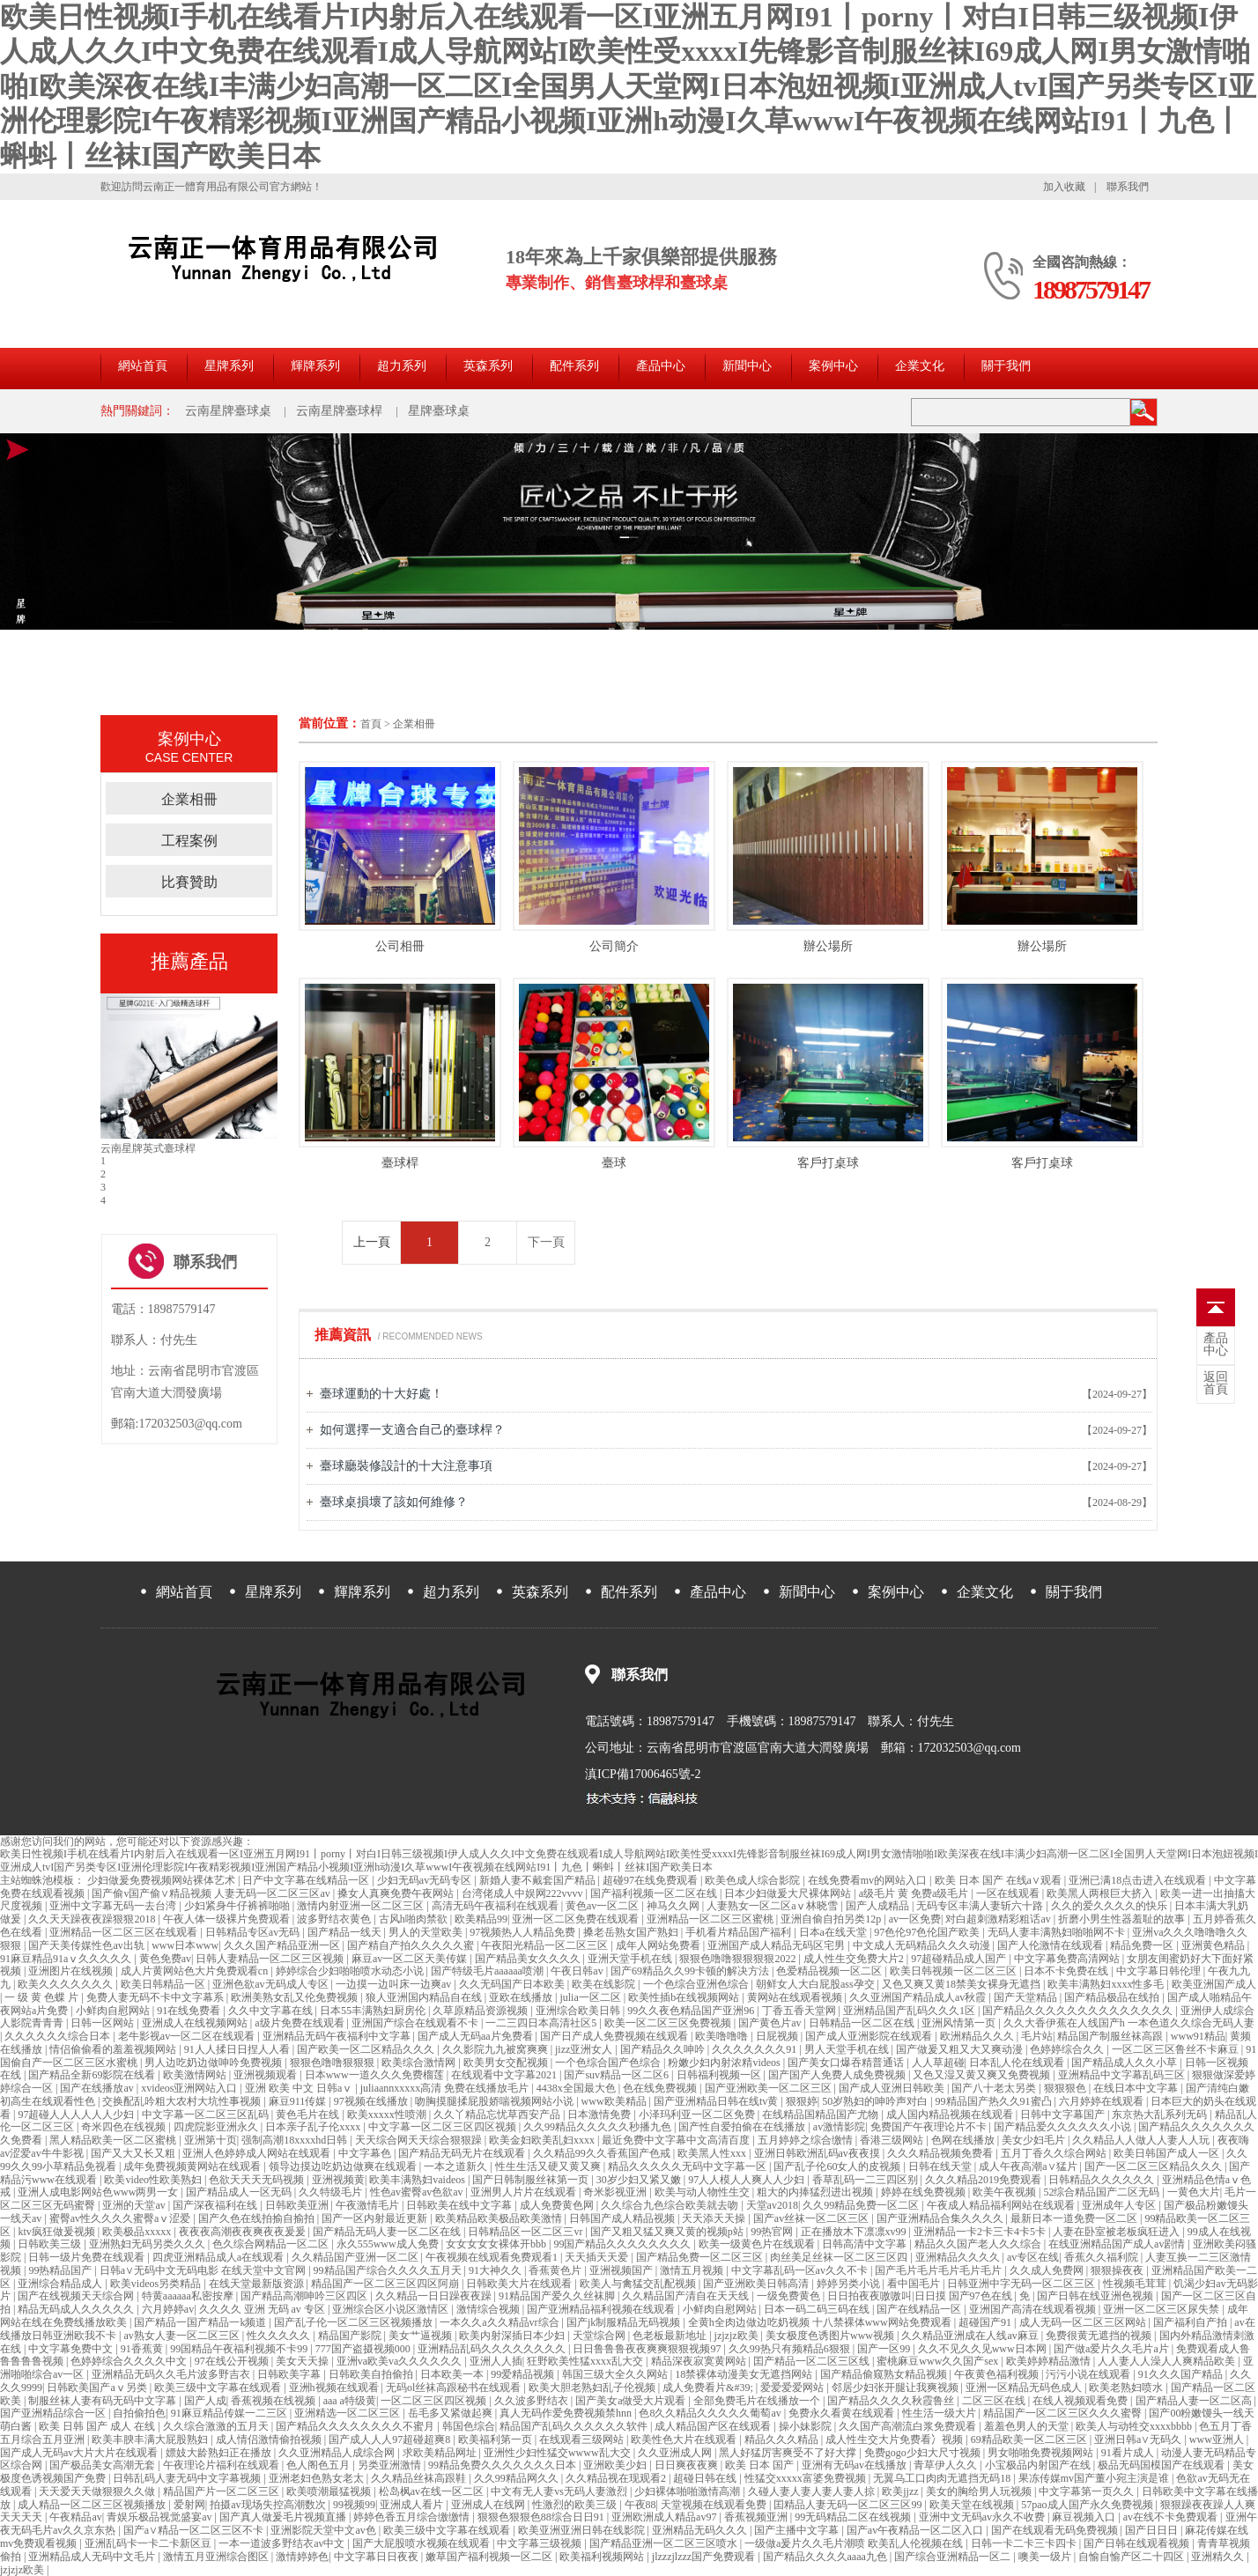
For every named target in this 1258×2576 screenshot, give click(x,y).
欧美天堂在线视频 (973, 2504)
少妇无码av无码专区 (425, 1880)
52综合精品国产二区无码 (1102, 2192)
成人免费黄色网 (558, 2205)
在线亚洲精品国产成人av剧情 (1118, 2244)
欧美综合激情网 (419, 2062)
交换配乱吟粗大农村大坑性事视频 (182, 2101)
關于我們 (1006, 366)
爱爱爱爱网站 (793, 2387)
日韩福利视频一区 (720, 2075)
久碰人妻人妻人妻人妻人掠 (812, 2491)
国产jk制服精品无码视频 (624, 2322)
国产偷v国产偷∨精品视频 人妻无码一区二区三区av (212, 1893)
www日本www (185, 1945)
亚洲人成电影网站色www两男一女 (99, 2192)
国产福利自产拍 (1191, 2322)
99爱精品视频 (524, 2374)
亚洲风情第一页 (959, 2023)
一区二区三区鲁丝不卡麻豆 (1176, 2049)
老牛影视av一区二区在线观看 (187, 2036)
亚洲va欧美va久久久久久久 (401, 2361)
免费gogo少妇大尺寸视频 (923, 2453)
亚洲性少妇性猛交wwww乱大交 (558, 2453)
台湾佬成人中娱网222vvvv (524, 1893)
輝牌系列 (315, 366)
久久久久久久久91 (755, 2049)
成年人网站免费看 (659, 1945)
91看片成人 (1129, 2453)
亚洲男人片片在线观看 (524, 2192)
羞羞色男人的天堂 (1027, 2426)
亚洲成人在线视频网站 (196, 2023)
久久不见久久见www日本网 (983, 2349)
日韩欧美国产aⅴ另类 (98, 2387)
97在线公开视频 (233, 2361)
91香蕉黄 (143, 2349)
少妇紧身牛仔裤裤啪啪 (238, 1906)
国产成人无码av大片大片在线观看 (80, 2453)
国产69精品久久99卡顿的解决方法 (691, 1971)
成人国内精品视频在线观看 (951, 2114)
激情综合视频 (489, 2309)
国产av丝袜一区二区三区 (812, 2218)
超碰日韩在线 (706, 2478)
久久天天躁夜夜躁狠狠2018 (93, 1919)
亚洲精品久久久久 (959, 2257)
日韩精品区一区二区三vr (526, 2231)
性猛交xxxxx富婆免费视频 (806, 2478)
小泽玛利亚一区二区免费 (698, 2114)
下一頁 (546, 1242)
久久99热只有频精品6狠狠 (791, 2349)
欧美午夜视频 (1006, 2192)
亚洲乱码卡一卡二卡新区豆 (149, 2543)
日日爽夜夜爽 (688, 2465)
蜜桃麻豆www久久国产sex (939, 2361)
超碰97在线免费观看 (651, 1880)
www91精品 (1198, 2036)
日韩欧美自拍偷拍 (372, 2374)
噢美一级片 (1046, 2556)
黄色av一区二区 (603, 1906)
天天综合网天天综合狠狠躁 (420, 2140)
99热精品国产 (61, 2270)
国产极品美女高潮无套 (103, 2465)
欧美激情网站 (196, 2075)
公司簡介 (614, 946)
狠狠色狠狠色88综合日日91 (542, 2517)
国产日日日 (1152, 2530)
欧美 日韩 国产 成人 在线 (98, 2426)
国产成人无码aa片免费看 (477, 2036)
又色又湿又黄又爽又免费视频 (983, 2075)
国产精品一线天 (345, 1932)
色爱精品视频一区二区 (830, 1971)
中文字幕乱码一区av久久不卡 (800, 2270)
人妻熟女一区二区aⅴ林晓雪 (773, 1906)
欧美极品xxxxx (138, 2231)
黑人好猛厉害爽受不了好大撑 (789, 2453)
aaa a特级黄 (349, 2401)
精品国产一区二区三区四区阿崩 (386, 2283)
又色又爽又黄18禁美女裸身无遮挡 (962, 1984)
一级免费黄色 (790, 2296)
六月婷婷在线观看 (1102, 2101)
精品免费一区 (1143, 1945)
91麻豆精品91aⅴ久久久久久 (67, 1958)
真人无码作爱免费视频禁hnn (567, 2413)
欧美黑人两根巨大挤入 (1101, 1893)
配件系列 (574, 366)
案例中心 (833, 366)
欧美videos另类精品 (157, 2283)
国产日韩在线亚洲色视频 (1096, 2296)
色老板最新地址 (671, 2335)
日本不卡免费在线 (1067, 1971)
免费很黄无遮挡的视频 (1100, 2335)
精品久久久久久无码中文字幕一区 (688, 2166)
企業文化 (919, 366)
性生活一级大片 (940, 2413)
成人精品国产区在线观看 (714, 2426)
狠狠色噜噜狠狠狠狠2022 (738, 1958)
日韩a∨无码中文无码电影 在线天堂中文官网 (204, 2270)
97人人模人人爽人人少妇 (747, 2180)
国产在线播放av (98, 2088)
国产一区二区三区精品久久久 (1154, 2166)
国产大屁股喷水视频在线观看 (422, 2543)
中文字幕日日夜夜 (377, 2556)
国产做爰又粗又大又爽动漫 (960, 2049)
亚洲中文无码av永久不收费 (983, 2517)
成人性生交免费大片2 (854, 1958)
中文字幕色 (366, 2153)
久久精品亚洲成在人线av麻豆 (970, 2335)
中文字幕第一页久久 (1087, 2491)
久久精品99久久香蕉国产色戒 (603, 2153)
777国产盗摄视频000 (364, 2349)
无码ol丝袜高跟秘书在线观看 (454, 2387)
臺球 (614, 1163)
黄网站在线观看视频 (796, 1997)
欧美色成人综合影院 (754, 1880)
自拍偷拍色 (139, 2413)
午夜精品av (75, 2517)
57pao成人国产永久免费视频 (1088, 2504)
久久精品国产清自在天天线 (686, 2296)
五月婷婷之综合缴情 (806, 2140)
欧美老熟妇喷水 (1127, 2387)
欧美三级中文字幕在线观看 (219, 2387)
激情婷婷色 (302, 2556)
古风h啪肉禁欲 (414, 1919)
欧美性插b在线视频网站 (685, 1997)
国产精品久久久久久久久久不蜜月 (356, 2426)
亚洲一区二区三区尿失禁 (1162, 2309)
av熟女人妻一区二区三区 (182, 2335)
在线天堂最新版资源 (258, 2283)
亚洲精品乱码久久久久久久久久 (493, 2349)
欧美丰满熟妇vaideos (418, 2180)
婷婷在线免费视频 (924, 2192)
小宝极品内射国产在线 (1039, 2465)
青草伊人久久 (947, 2465)
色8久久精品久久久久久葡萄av (711, 2413)
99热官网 (773, 2231)
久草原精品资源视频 (481, 2010)
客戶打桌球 (828, 1163)
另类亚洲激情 (391, 2465)
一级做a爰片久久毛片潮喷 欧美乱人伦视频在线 (855, 2543)
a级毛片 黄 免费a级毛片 (915, 1893)
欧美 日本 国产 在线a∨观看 (999, 1880)
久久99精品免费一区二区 (862, 2205)
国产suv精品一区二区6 (617, 2075)
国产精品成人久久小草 (1125, 2062)
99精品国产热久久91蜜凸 (995, 2101)
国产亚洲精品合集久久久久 (941, 2218)
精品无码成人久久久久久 (77, 2309)
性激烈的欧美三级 (575, 2504)
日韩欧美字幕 (290, 2374)
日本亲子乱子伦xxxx (314, 2127)
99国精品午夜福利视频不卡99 (240, 2349)
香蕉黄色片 (556, 2270)
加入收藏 (1064, 187)
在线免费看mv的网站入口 (868, 1880)
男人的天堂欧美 (426, 1932)
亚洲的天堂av (134, 2205)
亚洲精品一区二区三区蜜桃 (711, 1919)
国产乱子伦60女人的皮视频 (838, 2166)
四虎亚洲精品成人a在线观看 (219, 2257)
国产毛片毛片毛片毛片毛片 (939, 2270)
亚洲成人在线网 (489, 2504)
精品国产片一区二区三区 (222, 2491)
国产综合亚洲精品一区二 (953, 2556)
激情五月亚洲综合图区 (217, 2556)
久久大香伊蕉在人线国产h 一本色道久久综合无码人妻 (1128, 2023)
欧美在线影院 (605, 1984)
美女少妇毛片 (1035, 2140)
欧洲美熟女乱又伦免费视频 (295, 1997)
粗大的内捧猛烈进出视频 (816, 2192)
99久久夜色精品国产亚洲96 (692, 2010)
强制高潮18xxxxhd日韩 (295, 2140)
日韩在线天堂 (941, 2166)
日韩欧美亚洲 (298, 2205)
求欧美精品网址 (441, 2453)
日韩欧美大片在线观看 (520, 2283)
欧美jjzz (901, 2491)
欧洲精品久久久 (978, 2036)
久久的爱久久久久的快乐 (1110, 1906)
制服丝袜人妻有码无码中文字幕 (103, 2401)
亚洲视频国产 (622, 2270)
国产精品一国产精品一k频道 (201, 2322)
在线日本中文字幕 (1136, 2088)
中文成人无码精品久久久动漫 (923, 1945)
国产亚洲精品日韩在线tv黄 (717, 2101)
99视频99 (354, 2504)
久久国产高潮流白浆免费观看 (909, 2426)
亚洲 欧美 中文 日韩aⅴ (300, 2088)
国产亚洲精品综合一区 (54, 2413)
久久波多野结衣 (532, 2401)
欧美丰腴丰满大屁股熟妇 (151, 2439)
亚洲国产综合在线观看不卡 (416, 2023)
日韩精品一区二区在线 (863, 2023)
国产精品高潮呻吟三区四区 (305, 2296)
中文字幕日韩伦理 (1159, 1971)
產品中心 (660, 366)
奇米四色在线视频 (124, 2127)
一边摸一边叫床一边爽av (395, 1984)
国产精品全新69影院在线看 (93, 2075)
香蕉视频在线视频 (274, 2401)
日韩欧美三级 (51, 2244)
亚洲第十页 (210, 2140)
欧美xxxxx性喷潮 (388, 2114)
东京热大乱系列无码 (1161, 2114)
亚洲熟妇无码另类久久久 (148, 2244)
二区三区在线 (995, 2401)
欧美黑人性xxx (713, 2153)
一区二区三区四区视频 (435, 2401)
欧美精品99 (481, 1919)
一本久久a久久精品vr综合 (500, 2322)
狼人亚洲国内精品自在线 (425, 1997)
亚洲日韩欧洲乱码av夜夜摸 (818, 2153)
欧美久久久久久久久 (66, 1984)
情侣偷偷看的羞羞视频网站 (114, 2049)
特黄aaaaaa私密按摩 (189, 2296)
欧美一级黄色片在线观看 (758, 2244)
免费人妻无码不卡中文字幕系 (156, 1997)
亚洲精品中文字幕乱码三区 (1123, 2075)
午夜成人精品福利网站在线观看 (1002, 2205)
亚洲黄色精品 (1214, 1945)
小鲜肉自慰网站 (114, 2010)
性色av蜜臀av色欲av (418, 2192)
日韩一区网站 (103, 2023)
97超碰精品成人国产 (960, 1958)
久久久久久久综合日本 (58, 2036)
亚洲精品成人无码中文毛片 (93, 2556)
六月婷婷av (168, 2309)
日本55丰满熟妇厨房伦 (374, 2010)
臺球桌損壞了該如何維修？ (394, 1502)
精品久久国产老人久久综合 (979, 2244)
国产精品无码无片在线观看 (463, 2153)
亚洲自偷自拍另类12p (832, 1919)
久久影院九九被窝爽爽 (496, 2049)
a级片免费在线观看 (300, 2023)
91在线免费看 (190, 2010)
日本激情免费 (600, 2114)
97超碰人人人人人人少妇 (77, 2114)
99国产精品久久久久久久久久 (623, 2244)
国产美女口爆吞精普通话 (847, 2062)
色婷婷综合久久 (1068, 2049)
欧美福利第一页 (496, 2439)
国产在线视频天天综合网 (77, 2296)
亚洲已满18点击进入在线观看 (1139, 1880)
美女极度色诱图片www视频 (831, 2335)
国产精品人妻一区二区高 (1195, 2401)
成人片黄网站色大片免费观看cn (195, 1971)
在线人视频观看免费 (1081, 2401)
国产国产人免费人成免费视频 (838, 2075)
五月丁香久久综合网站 (1055, 2153)
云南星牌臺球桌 (228, 410)
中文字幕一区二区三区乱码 (206, 2114)
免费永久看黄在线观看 (842, 2413)
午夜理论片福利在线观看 (222, 2465)
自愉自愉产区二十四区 (1132, 2556)
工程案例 (189, 840)
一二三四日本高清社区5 (542, 2023)
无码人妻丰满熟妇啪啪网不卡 (1058, 1932)
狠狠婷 (802, 2101)
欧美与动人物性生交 (703, 2192)
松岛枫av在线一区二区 (432, 2491)
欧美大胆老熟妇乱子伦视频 (593, 2387)
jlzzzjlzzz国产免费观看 (705, 2556)
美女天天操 (303, 2361)
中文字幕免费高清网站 (1068, 1958)
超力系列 (401, 366)
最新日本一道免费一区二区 (1075, 2218)
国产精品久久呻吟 (663, 2049)
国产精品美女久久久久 (529, 1958)
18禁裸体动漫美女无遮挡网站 (745, 2374)
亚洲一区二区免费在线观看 (576, 1919)
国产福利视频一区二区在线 (655, 1893)
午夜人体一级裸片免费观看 (227, 1919)
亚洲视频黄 (338, 2180)
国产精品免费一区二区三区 (701, 2257)
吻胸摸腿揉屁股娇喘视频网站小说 (495, 2101)
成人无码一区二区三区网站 (1084, 2322)
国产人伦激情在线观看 (1051, 1945)
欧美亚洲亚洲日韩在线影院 (583, 2530)
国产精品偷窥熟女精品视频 (885, 2374)
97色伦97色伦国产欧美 (928, 1932)
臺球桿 (399, 1163)
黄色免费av (165, 1958)
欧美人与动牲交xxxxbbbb (1135, 2426)
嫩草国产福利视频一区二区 (490, 2556)
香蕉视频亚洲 (757, 2517)
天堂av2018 (772, 2205)
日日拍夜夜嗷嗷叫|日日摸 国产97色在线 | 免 (929, 2296)
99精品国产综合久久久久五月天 (389, 2270)
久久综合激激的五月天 (217, 2426)
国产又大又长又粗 (134, 2153)
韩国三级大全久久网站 (616, 2374)
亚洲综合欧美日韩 (579, 2010)
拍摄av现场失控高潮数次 (269, 2504)
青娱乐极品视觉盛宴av (160, 2517)
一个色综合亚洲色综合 (697, 1984)
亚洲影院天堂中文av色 (324, 2530)
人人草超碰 (938, 2062)
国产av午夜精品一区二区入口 (916, 2530)
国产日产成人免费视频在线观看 (615, 2036)
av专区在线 (1033, 2257)
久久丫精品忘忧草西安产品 (498, 2114)
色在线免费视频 (661, 2088)
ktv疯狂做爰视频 (57, 2231)
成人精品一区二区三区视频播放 (93, 2504)
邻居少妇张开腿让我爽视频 (896, 2387)
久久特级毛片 (332, 2192)
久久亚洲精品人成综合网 (337, 2453)
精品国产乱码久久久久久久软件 (575, 2426)
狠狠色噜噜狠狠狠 (333, 2062)
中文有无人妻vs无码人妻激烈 (560, 2491)
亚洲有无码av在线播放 (855, 2465)
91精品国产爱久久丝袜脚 (558, 2296)
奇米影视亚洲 (616, 2192)
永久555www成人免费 (389, 2244)
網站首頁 (142, 366)
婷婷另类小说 (850, 2283)
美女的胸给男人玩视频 (980, 2491)
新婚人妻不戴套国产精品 (538, 1880)
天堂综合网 (600, 2335)
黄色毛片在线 (309, 2114)
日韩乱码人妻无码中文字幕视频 (188, 2478)
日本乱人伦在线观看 (1018, 2062)
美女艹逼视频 (421, 2335)
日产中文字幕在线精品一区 (307, 1880)
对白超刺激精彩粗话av (999, 1919)
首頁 (370, 724)
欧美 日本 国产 (760, 2465)
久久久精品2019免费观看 (984, 2180)
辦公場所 (828, 946)
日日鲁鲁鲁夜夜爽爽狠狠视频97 (648, 2349)
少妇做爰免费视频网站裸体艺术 (162, 1880)
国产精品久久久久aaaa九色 (826, 2556)
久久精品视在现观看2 (617, 2478)
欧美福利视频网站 (603, 2556)
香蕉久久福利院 (1102, 2257)
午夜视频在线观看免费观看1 (493, 2257)
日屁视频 (778, 2036)
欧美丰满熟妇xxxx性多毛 (1106, 1984)
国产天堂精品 (1027, 1997)
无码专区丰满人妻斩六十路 (981, 1906)
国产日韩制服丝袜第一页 (531, 2180)
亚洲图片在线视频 (71, 1971)
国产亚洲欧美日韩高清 (757, 2283)
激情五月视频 (693, 2270)
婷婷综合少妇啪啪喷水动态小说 (351, 1971)
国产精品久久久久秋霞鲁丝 (892, 2401)
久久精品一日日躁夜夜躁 (434, 2296)
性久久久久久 (280, 2335)
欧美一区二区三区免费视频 (669, 2023)
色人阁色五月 (319, 2465)
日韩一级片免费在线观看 (87, 2257)
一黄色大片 (1193, 2192)
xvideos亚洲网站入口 (190, 2088)
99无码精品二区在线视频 (854, 2517)
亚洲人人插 (496, 2361)
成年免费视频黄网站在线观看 (193, 2166)
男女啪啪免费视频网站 (1042, 2453)
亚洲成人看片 (413, 2504)
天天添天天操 (715, 2218)
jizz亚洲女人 (585, 2049)
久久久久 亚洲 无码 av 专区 (263, 2309)
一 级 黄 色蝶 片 (42, 1997)
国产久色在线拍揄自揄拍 (257, 2218)
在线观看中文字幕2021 (505, 2075)
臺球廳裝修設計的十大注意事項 (406, 1466)
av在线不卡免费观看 (1171, 2517)
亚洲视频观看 (266, 2075)
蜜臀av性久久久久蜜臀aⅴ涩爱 (121, 2218)
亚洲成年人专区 (1120, 2205)
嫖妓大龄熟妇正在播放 (220, 2453)
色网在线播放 (964, 2140)
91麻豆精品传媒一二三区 (230, 2413)
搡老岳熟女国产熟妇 (632, 1932)
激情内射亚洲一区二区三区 (361, 1906)
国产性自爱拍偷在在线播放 (743, 2127)
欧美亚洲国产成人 (1214, 1984)
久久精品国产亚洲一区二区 (356, 2257)
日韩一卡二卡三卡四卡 (1025, 2543)
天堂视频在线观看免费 (715, 2504)
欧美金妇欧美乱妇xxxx (543, 2140)
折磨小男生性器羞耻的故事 (1123, 1919)
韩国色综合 (468, 2426)
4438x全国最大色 (577, 2088)
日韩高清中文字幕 (865, 2244)
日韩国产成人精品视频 (623, 2218)
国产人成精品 (879, 1906)
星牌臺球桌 (439, 410)
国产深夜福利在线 (216, 2205)
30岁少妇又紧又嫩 (640, 2180)
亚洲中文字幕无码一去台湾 (114, 1906)
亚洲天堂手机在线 (631, 1958)
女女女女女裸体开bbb (497, 2244)
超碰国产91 (986, 2322)
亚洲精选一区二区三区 (348, 2413)
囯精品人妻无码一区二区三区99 (848, 2504)
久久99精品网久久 (517, 2478)
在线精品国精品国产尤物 (821, 2114)
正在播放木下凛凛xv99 (855, 2231)
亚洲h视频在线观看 (335, 2387)
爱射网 (189, 2504)
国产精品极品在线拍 (1113, 1997)
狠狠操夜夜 (1118, 2270)
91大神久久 (496, 2270)
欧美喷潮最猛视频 (330, 2491)
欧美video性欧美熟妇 (154, 2180)
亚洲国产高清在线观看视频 (1034, 2309)
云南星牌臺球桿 (339, 410)
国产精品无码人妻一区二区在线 (388, 2231)
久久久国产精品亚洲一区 (283, 1945)
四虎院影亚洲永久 (217, 2127)
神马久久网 (674, 1906)
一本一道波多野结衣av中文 (282, 2543)
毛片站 (1037, 2036)
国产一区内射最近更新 (376, 2218)
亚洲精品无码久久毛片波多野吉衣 (172, 2374)
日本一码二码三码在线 (818, 2309)
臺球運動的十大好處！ (381, 1393)
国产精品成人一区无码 (240, 2192)
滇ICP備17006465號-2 (642, 1774)
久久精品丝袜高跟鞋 (420, 2478)
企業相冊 (414, 724)
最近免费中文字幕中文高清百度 (677, 2140)
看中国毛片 (915, 2283)
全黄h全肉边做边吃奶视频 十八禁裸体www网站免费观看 (821, 2322)
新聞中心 (747, 366)
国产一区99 (885, 2349)
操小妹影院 (806, 2426)
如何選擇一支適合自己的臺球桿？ (412, 1429)
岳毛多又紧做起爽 (451, 2413)
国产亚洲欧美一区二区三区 (769, 2088)
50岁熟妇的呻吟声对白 (876, 2101)
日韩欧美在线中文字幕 (460, 2205)
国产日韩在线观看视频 (1138, 2543)
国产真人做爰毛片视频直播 (284, 2517)
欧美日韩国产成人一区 (1168, 2153)
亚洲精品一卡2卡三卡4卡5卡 (981, 2231)
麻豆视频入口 (1085, 2517)
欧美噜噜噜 (723, 2036)
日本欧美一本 (453, 2374)
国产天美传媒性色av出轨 (87, 1945)
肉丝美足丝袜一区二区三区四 (840, 2257)
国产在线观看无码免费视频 (1056, 2530)
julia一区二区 (591, 1997)
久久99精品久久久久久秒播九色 (598, 2127)
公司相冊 (400, 946)
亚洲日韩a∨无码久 (1139, 2439)
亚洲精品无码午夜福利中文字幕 (338, 2036)
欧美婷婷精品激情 (1049, 2361)
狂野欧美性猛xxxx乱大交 (586, 2361)
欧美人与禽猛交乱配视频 (639, 2283)
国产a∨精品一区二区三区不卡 (194, 2530)
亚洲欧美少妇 (616, 2465)
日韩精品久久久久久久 (1102, 2180)
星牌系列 (229, 366)
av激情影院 (839, 2127)
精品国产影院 (351, 2335)
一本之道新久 (457, 2166)
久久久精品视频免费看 (941, 2153)
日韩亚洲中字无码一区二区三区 (1022, 2283)
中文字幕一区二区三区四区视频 (443, 2127)
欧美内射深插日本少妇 (513, 2335)
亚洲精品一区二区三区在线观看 (124, 1932)
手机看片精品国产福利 (739, 1932)
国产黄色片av (770, 2023)
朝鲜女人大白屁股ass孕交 (816, 1984)
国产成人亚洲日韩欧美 (893, 2088)
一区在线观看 (1009, 1893)
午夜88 (640, 2504)
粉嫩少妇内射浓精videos (725, 2062)
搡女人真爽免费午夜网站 (396, 1893)
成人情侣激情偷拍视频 (270, 2439)
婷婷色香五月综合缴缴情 (412, 2517)
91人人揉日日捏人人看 (238, 2049)
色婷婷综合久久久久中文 (129, 2361)
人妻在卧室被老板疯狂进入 (1117, 2231)
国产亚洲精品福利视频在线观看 (602, 2309)
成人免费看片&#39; (709, 2387)
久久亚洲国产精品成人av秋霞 (918, 1997)
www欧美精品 (615, 2101)
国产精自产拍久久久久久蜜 (412, 1945)
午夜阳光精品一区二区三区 (545, 1945)
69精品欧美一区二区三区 (1030, 2439)
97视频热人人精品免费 (524, 1932)
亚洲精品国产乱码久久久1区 (910, 2010)
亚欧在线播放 (522, 1997)
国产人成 (205, 2401)
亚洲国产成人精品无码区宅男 (777, 1945)
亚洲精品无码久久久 (701, 2530)
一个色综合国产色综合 (609, 2062)
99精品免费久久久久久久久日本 (503, 2465)
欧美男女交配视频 (507, 2062)
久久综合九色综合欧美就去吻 (671, 2205)
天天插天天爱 (598, 2257)
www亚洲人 (1218, 2439)
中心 (1215, 1344)
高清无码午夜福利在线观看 (496, 1906)
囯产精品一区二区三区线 (812, 2361)
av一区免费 (915, 1919)
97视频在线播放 (372, 2101)
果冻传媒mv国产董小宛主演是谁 (1095, 2478)
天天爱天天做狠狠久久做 (98, 2491)
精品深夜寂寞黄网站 (700, 2361)
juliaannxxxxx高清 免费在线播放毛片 (446, 2088)
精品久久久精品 (782, 2439)
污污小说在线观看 (1089, 2374)
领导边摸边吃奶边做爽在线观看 (344, 2166)
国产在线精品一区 (920, 2309)
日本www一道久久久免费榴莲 (376, 2075)
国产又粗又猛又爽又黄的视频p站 (668, 2231)
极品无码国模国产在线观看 (1162, 2465)
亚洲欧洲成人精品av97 (665, 2517)
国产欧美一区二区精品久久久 (367, 2049)
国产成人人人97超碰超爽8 (391, 2439)
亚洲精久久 (1219, 2556)
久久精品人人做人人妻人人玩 (1142, 2140)
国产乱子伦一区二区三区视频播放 (354, 2322)
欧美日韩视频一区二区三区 (954, 1971)
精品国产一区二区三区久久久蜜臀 (1063, 2413)
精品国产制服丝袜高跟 (1111, 2036)
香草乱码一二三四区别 (866, 2180)
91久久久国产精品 (1181, 2374)
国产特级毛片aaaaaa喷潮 (488, 1971)
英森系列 (488, 366)
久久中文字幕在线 (271, 2010)
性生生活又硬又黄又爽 (549, 2166)
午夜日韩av (578, 1971)
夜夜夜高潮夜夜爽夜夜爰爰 (243, 2231)
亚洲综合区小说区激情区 (391, 2309)
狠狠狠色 (1066, 2088)
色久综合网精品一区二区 (271, 2244)
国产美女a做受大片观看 (631, 2401)
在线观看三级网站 (582, 2439)
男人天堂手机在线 (848, 2049)
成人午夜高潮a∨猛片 (1029, 2166)
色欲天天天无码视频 (258, 2180)
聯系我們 (1127, 187)
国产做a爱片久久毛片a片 (1113, 2349)
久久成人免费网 (1048, 2270)
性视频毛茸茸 (1136, 2283)
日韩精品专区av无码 (253, 1932)
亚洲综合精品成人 (61, 2283)
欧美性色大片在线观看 (685, 2439)
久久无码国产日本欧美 (513, 1984)
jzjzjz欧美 (737, 2335)
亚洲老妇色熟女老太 (317, 2478)
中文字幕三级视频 (540, 2543)
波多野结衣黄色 (335, 1919)
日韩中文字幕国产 (1063, 2114)
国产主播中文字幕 (797, 2530)
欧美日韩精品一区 (164, 1984)
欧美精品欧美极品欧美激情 (500, 2218)
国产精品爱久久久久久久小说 (1064, 2127)
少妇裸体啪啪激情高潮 (688, 2491)
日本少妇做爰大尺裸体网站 (789, 1893)
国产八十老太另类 (995, 2088)
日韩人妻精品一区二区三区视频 (271, 1958)
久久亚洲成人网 (676, 2453)
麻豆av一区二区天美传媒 (411, 1958)
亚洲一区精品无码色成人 (1025, 2387)
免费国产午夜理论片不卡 (929, 2127)
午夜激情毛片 (369, 2205)
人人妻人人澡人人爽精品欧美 (1168, 2361)
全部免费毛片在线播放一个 (758, 2401)
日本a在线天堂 (834, 1932)
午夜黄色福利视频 (997, 2374)
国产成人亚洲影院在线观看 (870, 2036)
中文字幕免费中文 (71, 2349)
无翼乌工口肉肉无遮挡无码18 (943, 2478)
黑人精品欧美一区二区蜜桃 (114, 2140)
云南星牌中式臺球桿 (148, 1148)
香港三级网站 (893, 2140)
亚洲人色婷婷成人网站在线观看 (257, 2153)
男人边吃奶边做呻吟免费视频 (214, 2062)
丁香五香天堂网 (800, 2010)
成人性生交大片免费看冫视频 (895, 2439)
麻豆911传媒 (299, 2101)
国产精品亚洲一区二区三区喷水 (664, 2543)
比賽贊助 (189, 882)
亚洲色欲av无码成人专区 (271, 1984)
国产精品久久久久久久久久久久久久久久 (1078, 2010)
